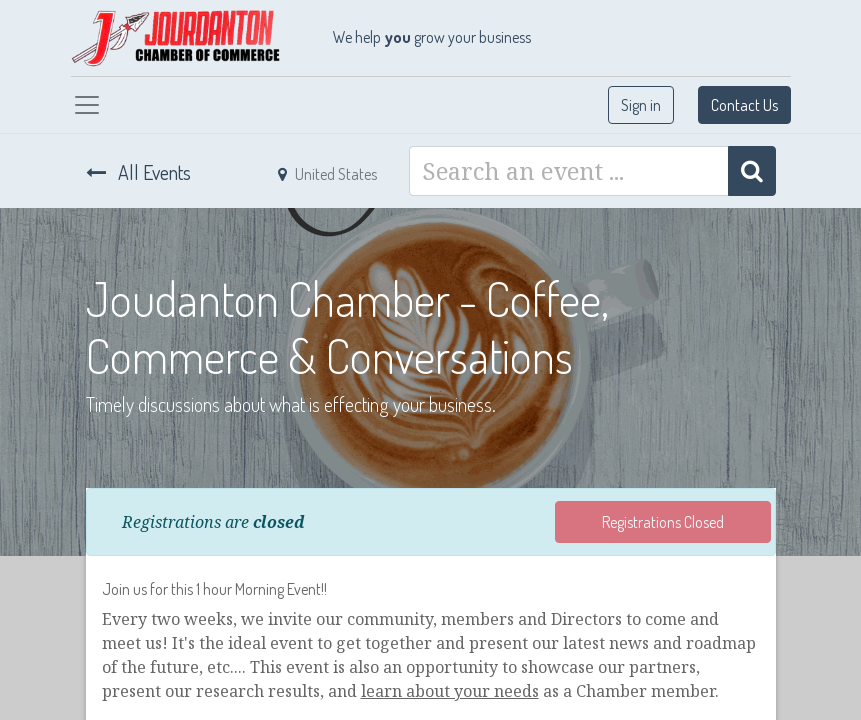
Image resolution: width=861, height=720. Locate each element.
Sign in (641, 105)
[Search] (752, 171)
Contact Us (744, 105)
